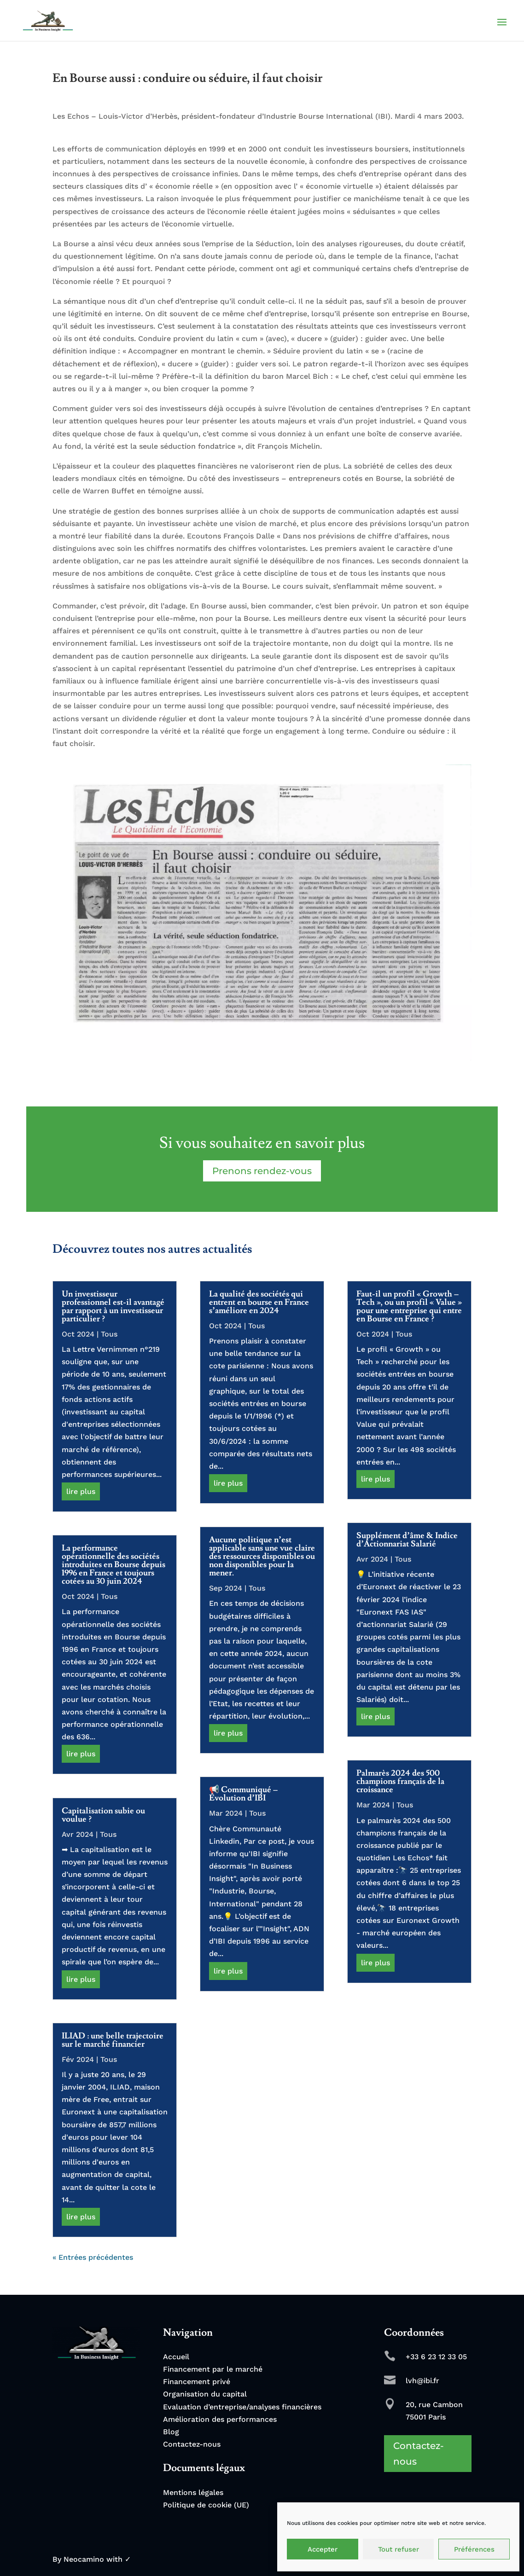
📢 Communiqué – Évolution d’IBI (243, 1793)
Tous (109, 1334)
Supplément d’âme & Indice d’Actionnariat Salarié (407, 1539)
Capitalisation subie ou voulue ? (103, 1815)
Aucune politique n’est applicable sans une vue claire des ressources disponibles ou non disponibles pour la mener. (262, 1556)
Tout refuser (398, 2549)
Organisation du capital (205, 2394)
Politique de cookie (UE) (206, 2505)
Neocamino (84, 2559)
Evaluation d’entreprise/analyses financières (242, 2406)
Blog (171, 2431)
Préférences (474, 2549)
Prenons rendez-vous (262, 1170)
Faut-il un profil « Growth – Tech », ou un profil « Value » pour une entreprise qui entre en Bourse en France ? (409, 1306)
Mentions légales (193, 2492)
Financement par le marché (212, 2369)
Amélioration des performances (220, 2419)
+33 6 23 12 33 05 (436, 2356)
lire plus (80, 1491)
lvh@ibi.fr (422, 2380)
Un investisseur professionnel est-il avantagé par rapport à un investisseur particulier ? (113, 1306)
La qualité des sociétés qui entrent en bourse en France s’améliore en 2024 (259, 1302)
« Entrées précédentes (92, 2257)
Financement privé (196, 2381)
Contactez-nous (192, 2444)
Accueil (176, 2356)
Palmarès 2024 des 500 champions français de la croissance (400, 1781)
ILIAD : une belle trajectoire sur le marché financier (112, 2040)
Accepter (323, 2549)
